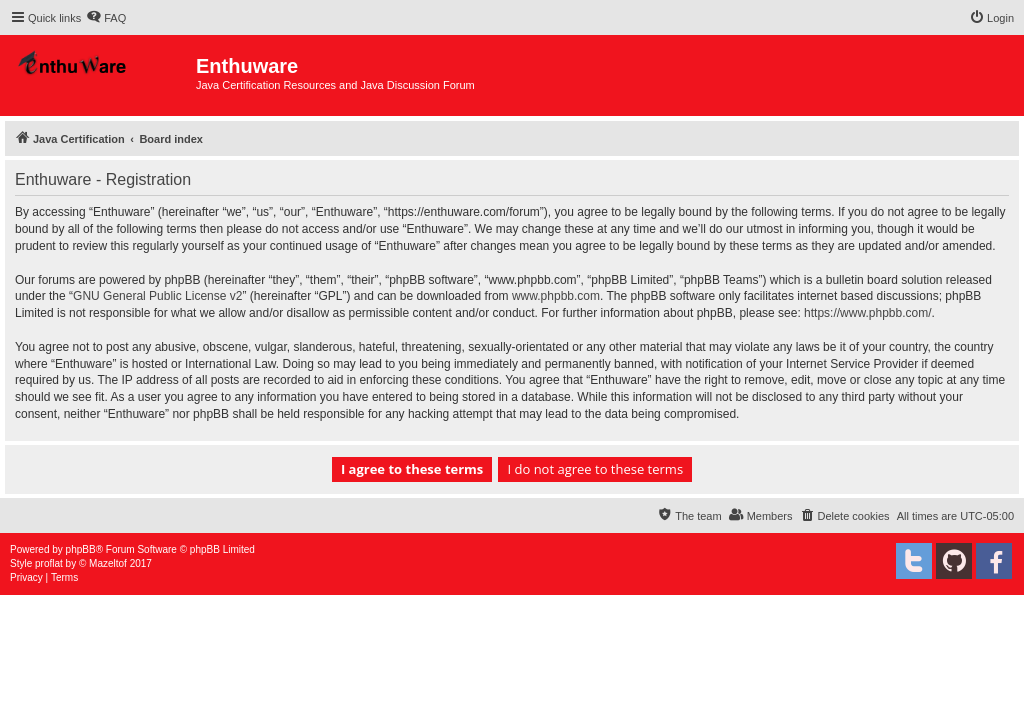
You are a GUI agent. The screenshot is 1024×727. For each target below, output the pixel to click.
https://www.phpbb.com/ (867, 313)
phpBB (81, 549)
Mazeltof (108, 563)
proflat (49, 563)
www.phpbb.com (556, 296)
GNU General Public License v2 (157, 296)
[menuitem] (106, 18)
